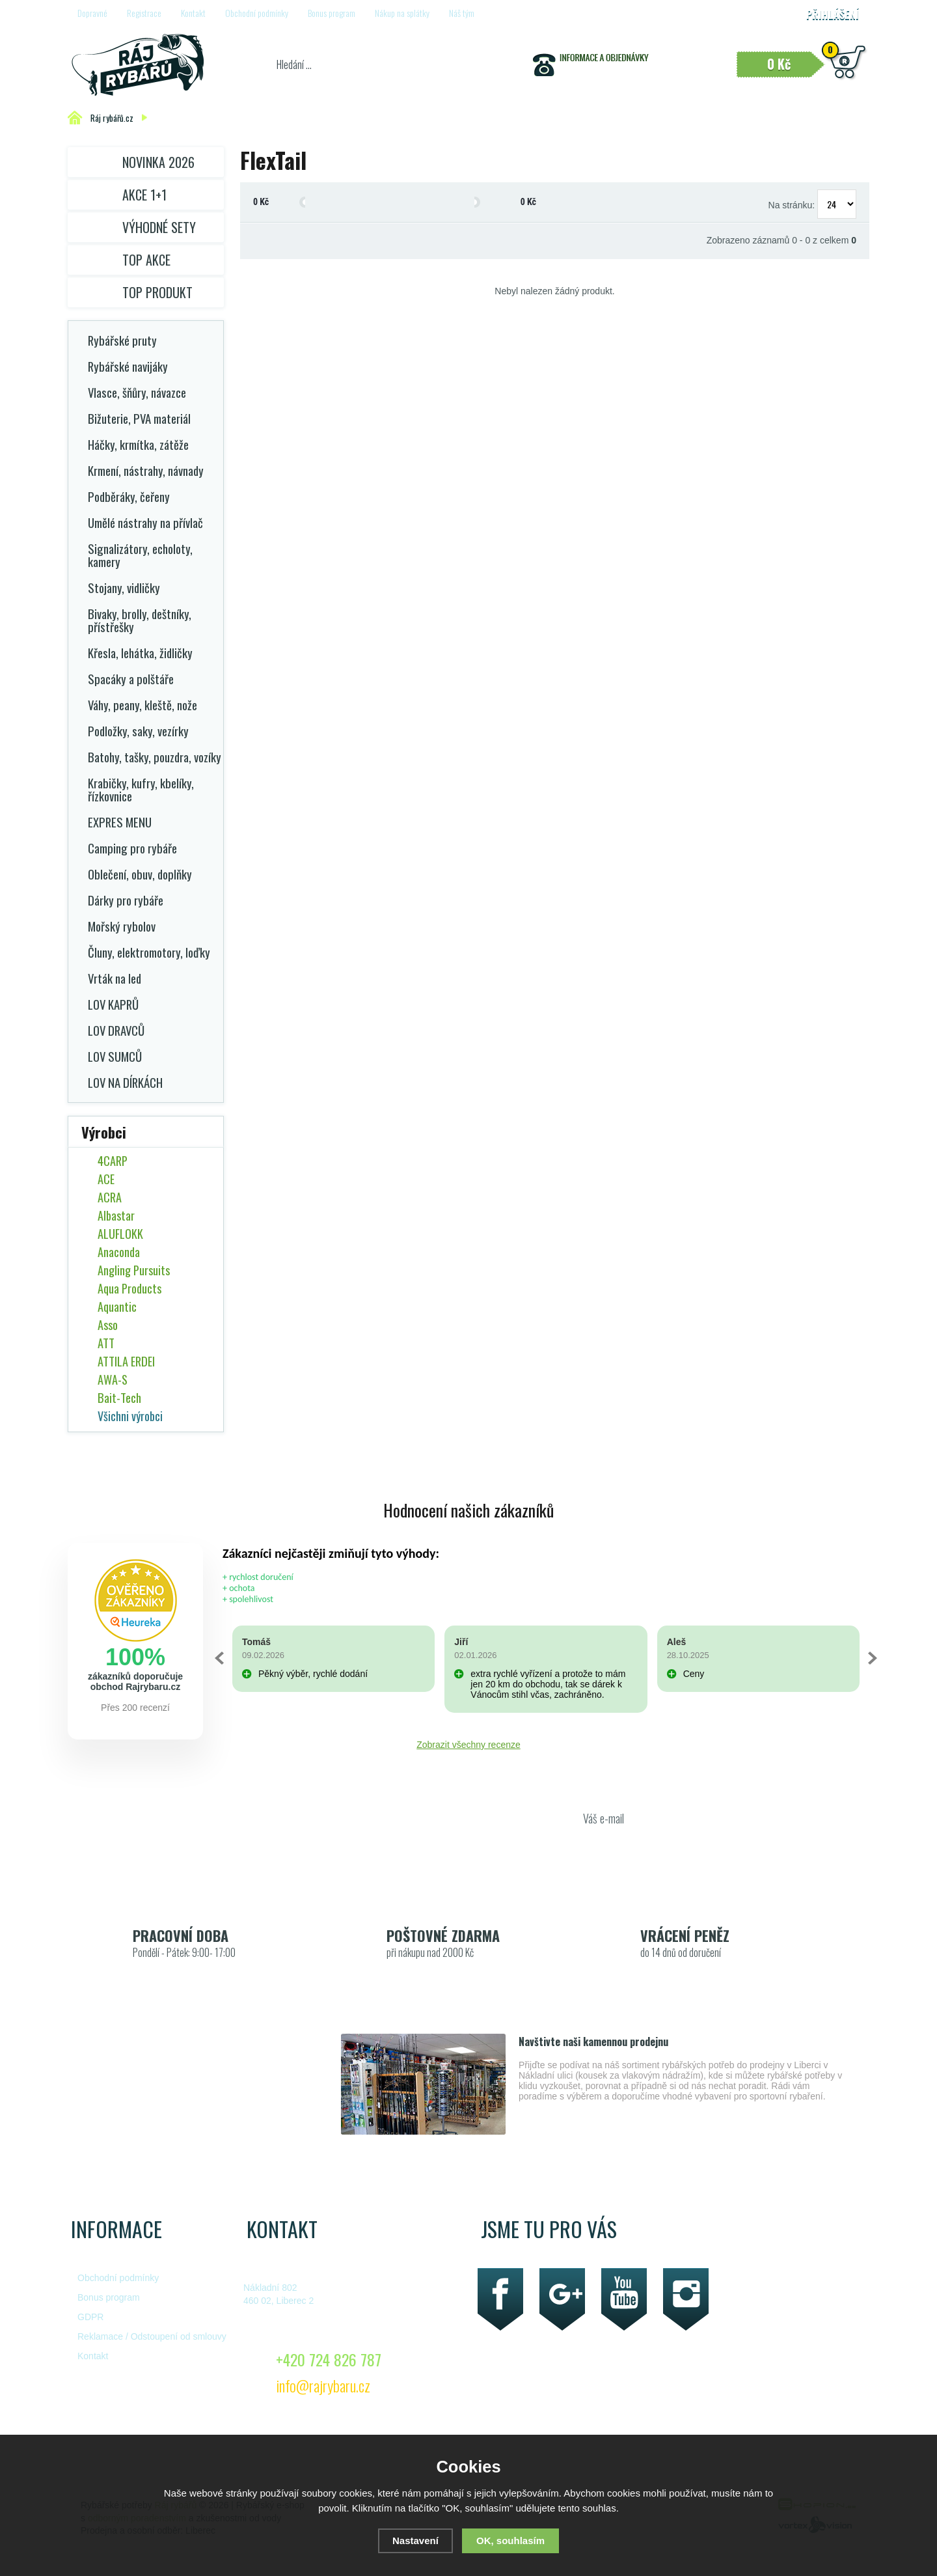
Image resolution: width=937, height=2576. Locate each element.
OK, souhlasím (510, 2540)
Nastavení (415, 2540)
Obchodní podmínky (256, 13)
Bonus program (331, 13)
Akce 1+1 (144, 194)
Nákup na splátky (402, 13)
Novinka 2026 (158, 162)
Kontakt (193, 13)
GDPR (90, 2317)
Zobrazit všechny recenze (468, 1744)
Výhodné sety (159, 227)
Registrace (144, 13)
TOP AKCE (146, 260)
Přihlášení (832, 14)
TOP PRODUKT (157, 292)
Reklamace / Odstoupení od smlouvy (151, 2336)
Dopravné (92, 13)
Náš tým (461, 13)
